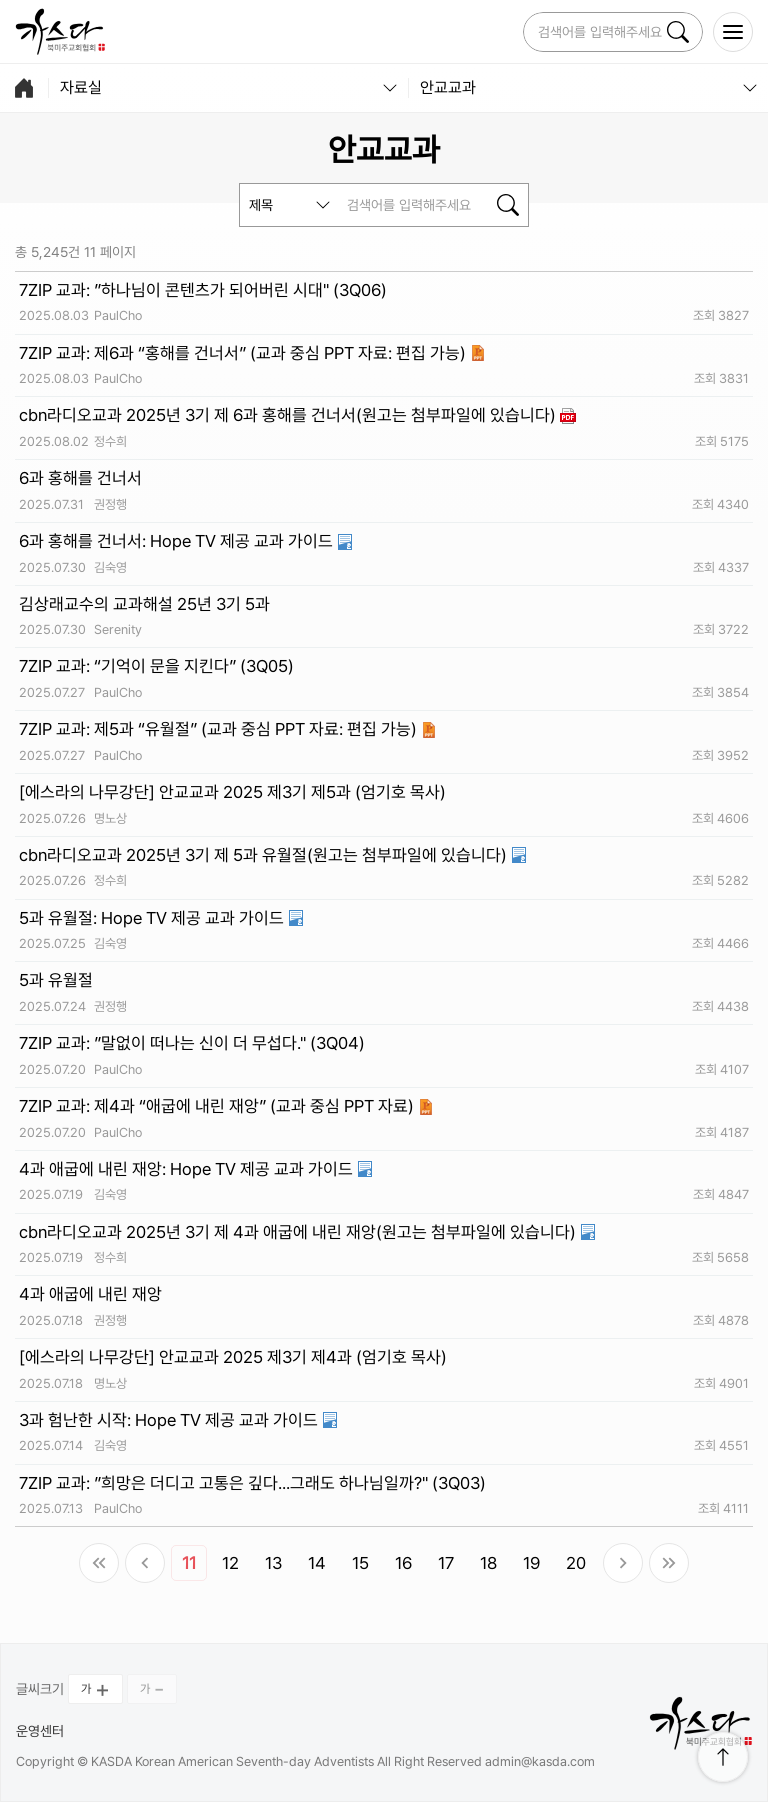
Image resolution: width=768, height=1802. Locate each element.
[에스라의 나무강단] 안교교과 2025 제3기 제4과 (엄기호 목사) (233, 1357)
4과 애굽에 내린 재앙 (90, 1294)
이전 (145, 1563)
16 (403, 1563)
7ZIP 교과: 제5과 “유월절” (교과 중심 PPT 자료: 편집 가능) (220, 729)
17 (446, 1563)
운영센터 (40, 1731)
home (24, 88)
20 (576, 1563)
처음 (99, 1563)
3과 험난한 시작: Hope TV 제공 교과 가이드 (170, 1420)
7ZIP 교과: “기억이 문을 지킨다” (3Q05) (156, 666)
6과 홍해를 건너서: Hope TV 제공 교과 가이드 (178, 541)
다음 (623, 1563)
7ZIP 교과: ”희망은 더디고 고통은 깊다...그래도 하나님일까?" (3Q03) (252, 1483)
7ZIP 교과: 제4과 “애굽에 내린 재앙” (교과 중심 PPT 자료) (218, 1106)
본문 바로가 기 (0, 0)
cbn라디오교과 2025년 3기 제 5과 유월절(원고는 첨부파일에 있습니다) (265, 855)
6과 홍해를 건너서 (80, 478)
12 (230, 1563)
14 (317, 1563)
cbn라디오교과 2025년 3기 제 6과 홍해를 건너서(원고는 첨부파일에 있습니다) (289, 415)
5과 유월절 (56, 980)
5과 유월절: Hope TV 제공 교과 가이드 (153, 918)
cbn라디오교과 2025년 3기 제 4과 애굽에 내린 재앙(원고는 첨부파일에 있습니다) (299, 1232)
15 (360, 1563)
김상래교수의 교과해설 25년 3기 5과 (144, 604)
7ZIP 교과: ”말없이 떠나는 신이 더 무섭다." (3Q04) (192, 1043)
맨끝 (669, 1563)
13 (273, 1563)
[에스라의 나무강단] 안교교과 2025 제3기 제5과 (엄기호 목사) (232, 792)
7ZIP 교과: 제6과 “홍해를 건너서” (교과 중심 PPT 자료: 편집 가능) (244, 353)
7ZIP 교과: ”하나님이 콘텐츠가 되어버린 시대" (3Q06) (203, 290)
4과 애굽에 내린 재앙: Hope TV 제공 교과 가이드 (188, 1169)
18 (488, 1563)
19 (531, 1563)
